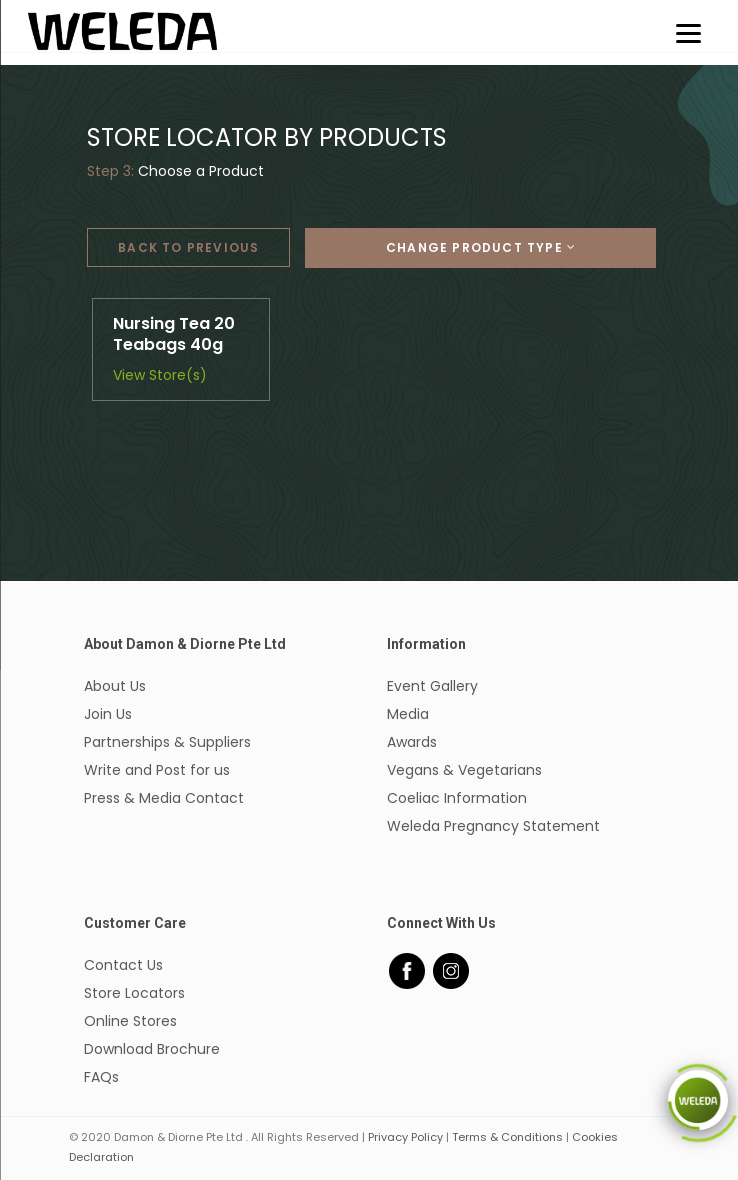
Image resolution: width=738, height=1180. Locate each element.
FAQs (101, 1077)
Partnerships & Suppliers (167, 742)
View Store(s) (160, 375)
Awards (412, 742)
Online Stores (130, 1021)
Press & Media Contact (164, 798)
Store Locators (134, 993)
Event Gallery (432, 686)
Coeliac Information (457, 798)
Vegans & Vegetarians (464, 770)
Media (408, 714)
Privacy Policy (405, 1137)
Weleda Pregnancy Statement (493, 826)
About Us (115, 686)
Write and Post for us (157, 770)
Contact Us (123, 965)
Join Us (108, 714)
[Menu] (688, 32)
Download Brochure (152, 1049)
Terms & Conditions (507, 1137)
